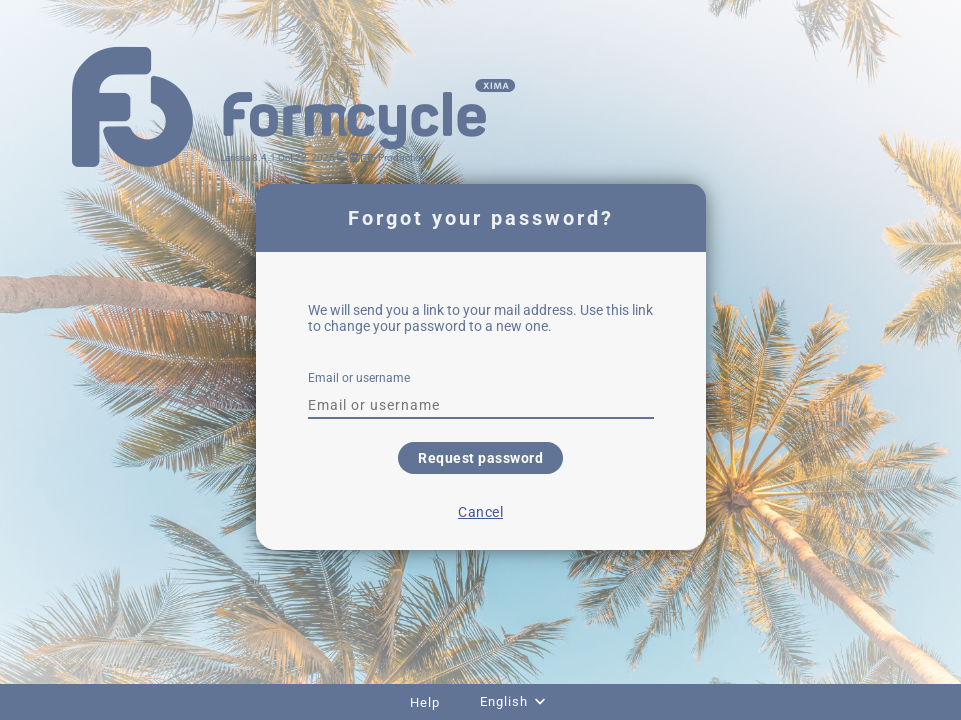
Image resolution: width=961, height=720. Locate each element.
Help (425, 702)
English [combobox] (504, 701)
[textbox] (481, 405)
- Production (399, 157)
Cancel (480, 512)
